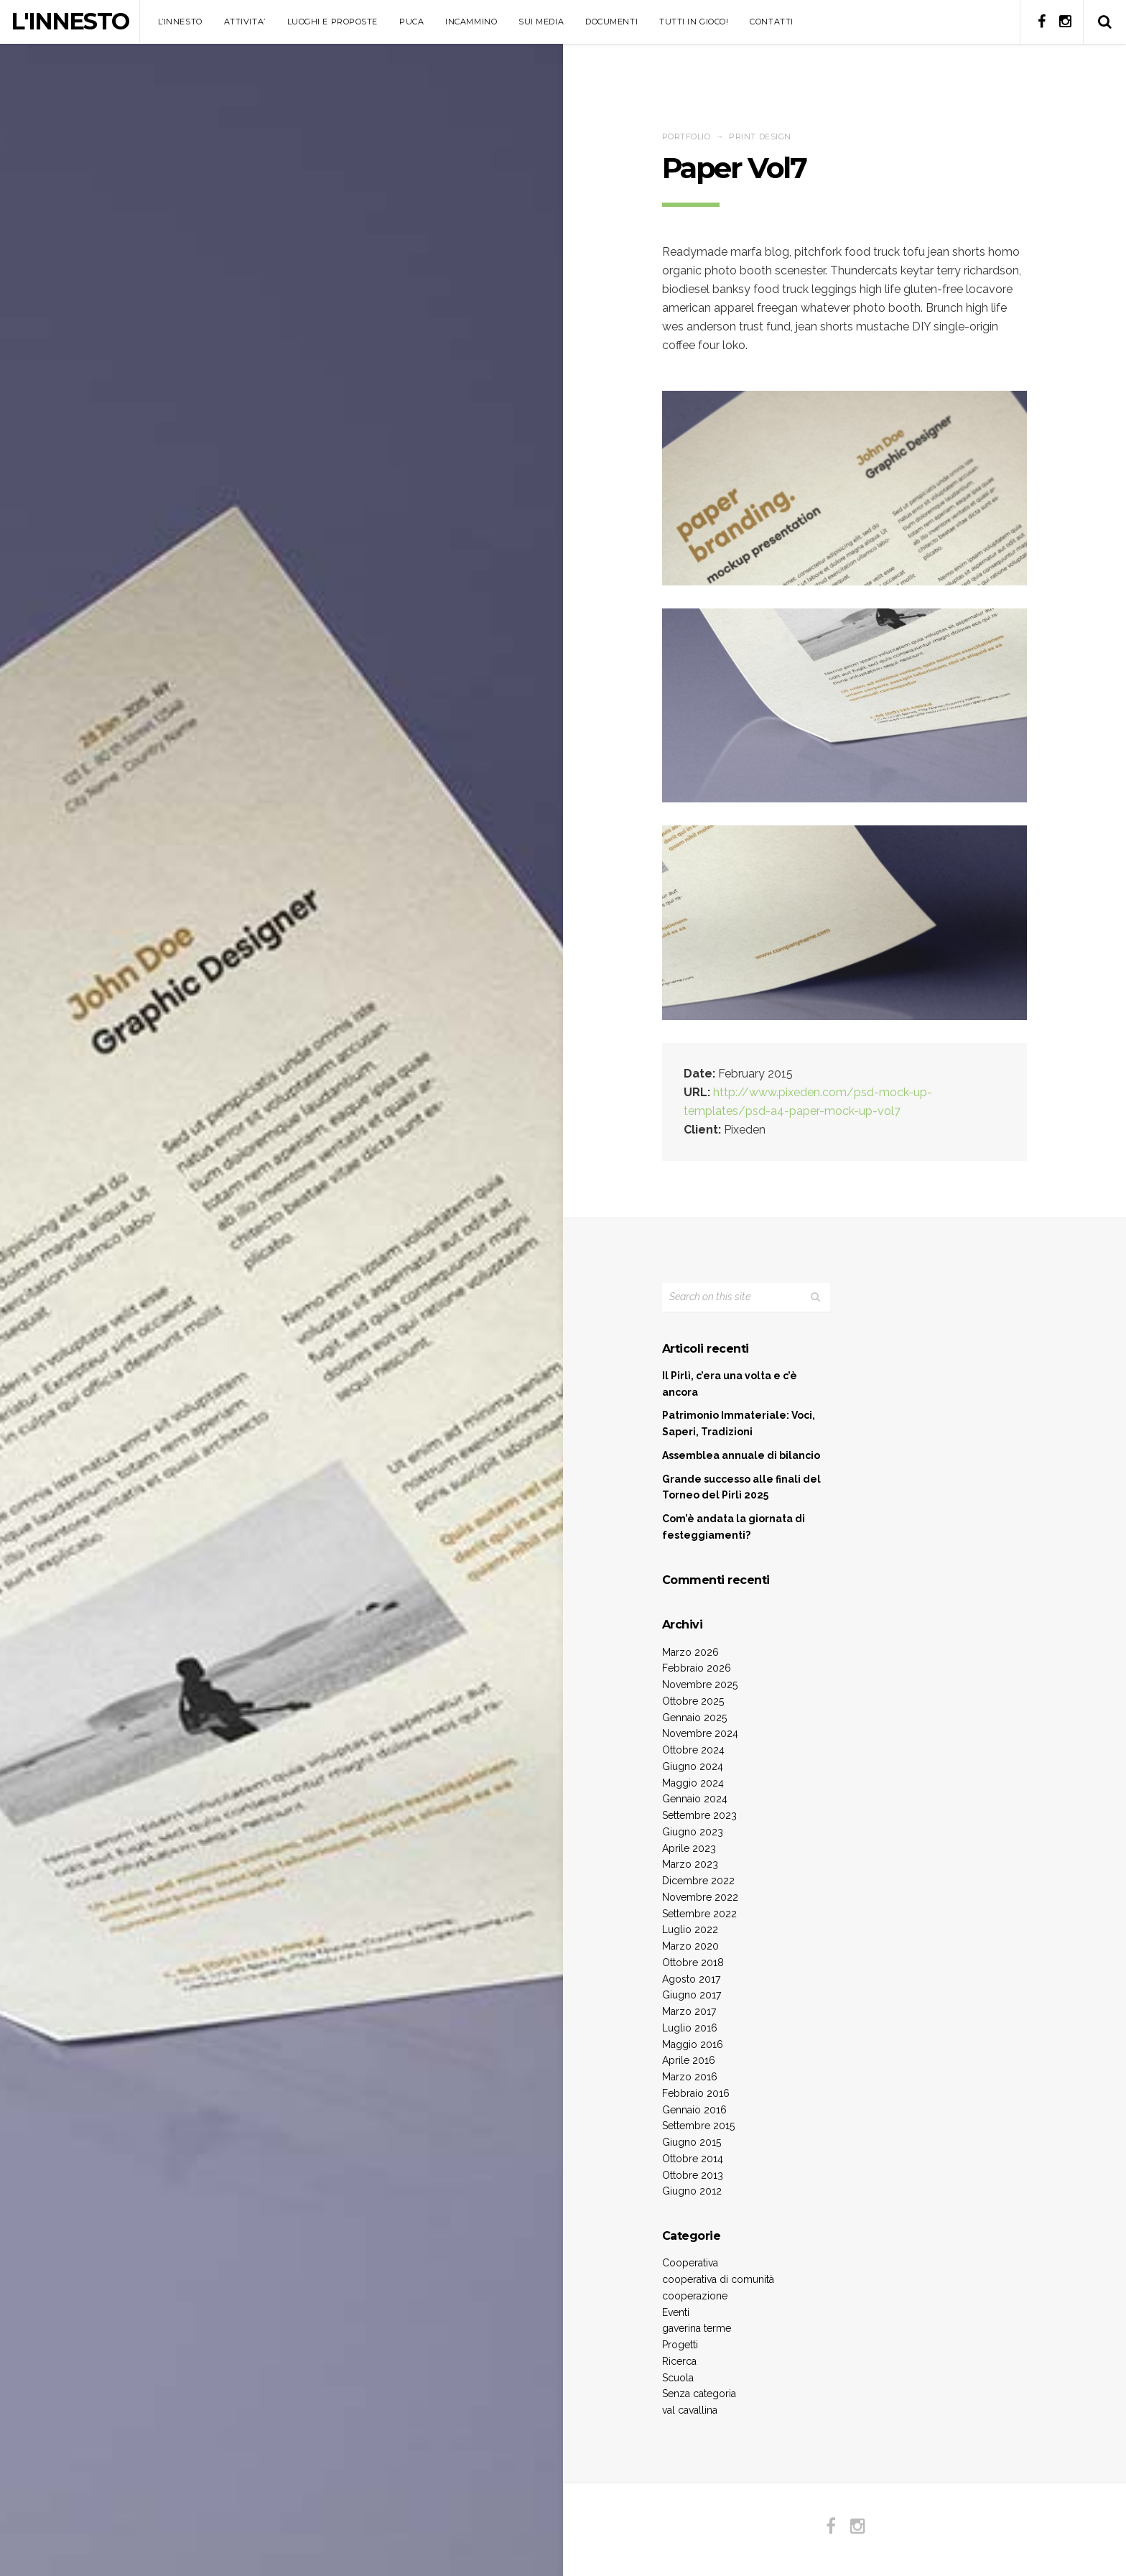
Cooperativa (690, 2263)
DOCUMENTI (611, 22)
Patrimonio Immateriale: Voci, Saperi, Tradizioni (738, 1423)
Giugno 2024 (692, 1766)
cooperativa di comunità (718, 2279)
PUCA (411, 22)
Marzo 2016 (689, 2076)
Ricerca (679, 2361)
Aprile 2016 (688, 2060)
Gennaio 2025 (694, 1717)
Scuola (678, 2377)
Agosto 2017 (691, 1979)
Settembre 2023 (699, 1815)
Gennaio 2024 (694, 1798)
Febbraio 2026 (696, 1668)
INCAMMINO (471, 22)
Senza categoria (699, 2393)
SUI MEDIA (541, 22)
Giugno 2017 (691, 1995)
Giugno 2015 (691, 2142)
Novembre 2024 (700, 1733)
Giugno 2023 (692, 1832)
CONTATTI (771, 22)
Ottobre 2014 (692, 2158)
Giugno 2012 (692, 2191)
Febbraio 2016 (696, 2093)
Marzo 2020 (690, 1946)
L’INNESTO (180, 22)
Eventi (675, 2312)
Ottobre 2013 (692, 2175)
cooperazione (694, 2296)
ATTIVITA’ (245, 22)
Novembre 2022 (700, 1897)
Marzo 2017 (689, 2011)
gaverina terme (696, 2328)
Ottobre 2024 (693, 1750)
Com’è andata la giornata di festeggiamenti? (733, 1527)
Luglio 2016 (689, 2028)
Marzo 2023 (690, 1864)
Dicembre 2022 (698, 1880)
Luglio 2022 (690, 1929)
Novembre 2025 (700, 1684)
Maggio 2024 (693, 1783)
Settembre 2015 (698, 2125)
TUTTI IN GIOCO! (693, 22)
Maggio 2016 (692, 2044)
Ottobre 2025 (693, 1701)
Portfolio (686, 136)
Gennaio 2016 (694, 2110)
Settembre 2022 (699, 1913)
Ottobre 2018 (693, 1962)
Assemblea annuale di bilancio (741, 1455)
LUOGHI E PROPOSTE (332, 22)
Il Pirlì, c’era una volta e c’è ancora (729, 1384)
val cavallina (689, 2410)
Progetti (680, 2344)
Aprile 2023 (689, 1848)
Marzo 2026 (690, 1652)
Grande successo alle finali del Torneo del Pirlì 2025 (741, 1487)
